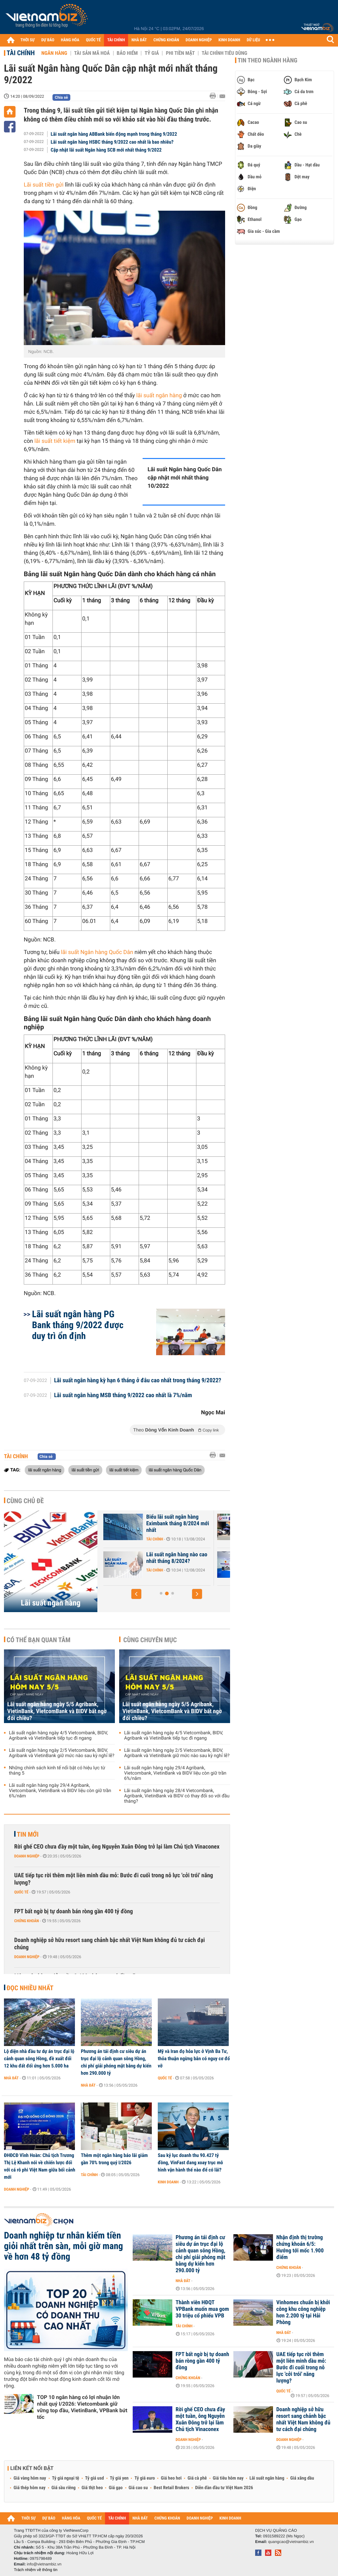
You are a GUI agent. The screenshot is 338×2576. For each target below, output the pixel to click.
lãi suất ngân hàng (159, 395)
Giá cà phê (197, 2478)
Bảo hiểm (127, 53)
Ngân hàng (54, 53)
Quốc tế (21, 1892)
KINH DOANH (229, 40)
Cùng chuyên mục (150, 1640)
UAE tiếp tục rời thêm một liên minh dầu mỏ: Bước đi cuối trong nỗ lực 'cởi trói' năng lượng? (113, 1879)
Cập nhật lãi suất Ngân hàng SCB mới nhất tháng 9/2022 (106, 150)
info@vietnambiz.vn (44, 2564)
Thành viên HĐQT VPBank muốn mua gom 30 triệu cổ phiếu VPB (202, 2309)
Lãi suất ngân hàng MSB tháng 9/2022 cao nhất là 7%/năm (123, 1395)
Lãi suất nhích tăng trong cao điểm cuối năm (149, 1520)
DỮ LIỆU (253, 40)
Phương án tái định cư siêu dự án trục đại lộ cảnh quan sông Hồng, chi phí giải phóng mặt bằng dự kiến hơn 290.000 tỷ (116, 2062)
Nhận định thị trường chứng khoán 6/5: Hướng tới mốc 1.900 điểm (299, 2247)
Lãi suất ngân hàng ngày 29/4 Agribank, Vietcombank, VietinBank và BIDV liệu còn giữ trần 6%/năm (60, 1791)
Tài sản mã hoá (92, 53)
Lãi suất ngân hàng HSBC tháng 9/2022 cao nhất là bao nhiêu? (112, 142)
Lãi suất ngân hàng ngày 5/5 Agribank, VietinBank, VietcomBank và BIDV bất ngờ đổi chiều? (57, 1711)
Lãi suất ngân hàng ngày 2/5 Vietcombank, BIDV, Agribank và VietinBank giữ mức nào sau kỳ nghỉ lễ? (61, 1753)
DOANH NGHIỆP (199, 40)
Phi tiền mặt (180, 53)
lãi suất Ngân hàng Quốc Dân (97, 952)
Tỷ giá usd (94, 2478)
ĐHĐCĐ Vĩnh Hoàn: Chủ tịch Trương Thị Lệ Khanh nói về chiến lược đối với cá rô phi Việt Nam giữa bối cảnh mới (39, 2166)
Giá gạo (115, 2488)
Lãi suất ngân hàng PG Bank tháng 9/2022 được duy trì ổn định (77, 1325)
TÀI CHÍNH (116, 40)
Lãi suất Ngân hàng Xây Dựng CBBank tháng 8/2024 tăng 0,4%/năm (152, 1561)
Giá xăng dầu (302, 2478)
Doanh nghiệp (26, 1856)
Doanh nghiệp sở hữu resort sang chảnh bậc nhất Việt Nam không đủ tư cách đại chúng (109, 1944)
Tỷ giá (152, 53)
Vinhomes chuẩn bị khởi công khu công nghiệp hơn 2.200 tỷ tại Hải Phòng (303, 2312)
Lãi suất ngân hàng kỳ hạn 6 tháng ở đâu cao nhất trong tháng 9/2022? (137, 1380)
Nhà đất (11, 2078)
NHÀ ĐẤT (139, 40)
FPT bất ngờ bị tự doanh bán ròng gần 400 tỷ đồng (73, 1911)
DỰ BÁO (47, 40)
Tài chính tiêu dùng (224, 53)
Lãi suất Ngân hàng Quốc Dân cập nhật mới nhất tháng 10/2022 (185, 477)
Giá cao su (138, 2488)
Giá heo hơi (171, 2478)
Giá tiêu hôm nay (228, 2478)
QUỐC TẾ (93, 40)
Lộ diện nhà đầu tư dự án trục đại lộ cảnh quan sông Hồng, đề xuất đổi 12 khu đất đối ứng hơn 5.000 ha (39, 2058)
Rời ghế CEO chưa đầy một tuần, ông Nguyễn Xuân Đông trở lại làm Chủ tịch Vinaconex (117, 1846)
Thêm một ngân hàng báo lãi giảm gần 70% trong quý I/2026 (114, 2159)
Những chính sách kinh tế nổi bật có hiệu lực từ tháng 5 (57, 1770)
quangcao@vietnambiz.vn (291, 2541)
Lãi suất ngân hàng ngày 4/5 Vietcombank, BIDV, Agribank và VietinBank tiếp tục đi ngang (58, 1735)
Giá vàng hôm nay (30, 2478)
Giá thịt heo (92, 2488)
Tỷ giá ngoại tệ (65, 2478)
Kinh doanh (168, 2182)
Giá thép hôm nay (30, 2488)
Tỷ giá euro (144, 2478)
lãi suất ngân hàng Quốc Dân (175, 1470)
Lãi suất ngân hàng (51, 1602)
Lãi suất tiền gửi (43, 185)
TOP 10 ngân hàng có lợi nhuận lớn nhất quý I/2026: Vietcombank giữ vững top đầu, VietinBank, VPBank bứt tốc (82, 2407)
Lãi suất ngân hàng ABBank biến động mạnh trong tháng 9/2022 (114, 134)
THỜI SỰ (27, 40)
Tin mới (28, 1834)
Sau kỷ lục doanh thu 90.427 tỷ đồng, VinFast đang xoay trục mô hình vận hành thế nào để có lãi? (190, 2162)
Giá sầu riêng (63, 2488)
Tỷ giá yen (119, 2478)
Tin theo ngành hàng (267, 60)
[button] (136, 1594)
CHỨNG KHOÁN (166, 40)
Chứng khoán (26, 1921)
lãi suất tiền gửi (85, 1470)
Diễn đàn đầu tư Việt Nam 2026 (224, 2488)
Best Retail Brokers (171, 2488)
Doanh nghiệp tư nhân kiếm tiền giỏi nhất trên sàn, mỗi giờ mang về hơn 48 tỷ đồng (63, 2246)
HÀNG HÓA (70, 40)
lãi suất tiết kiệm (54, 441)
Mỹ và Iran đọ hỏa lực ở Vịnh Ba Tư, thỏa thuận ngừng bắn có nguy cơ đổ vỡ (194, 2058)
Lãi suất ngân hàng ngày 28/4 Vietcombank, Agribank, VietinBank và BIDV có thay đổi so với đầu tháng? (176, 1796)
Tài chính (21, 53)
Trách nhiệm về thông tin (35, 2569)
